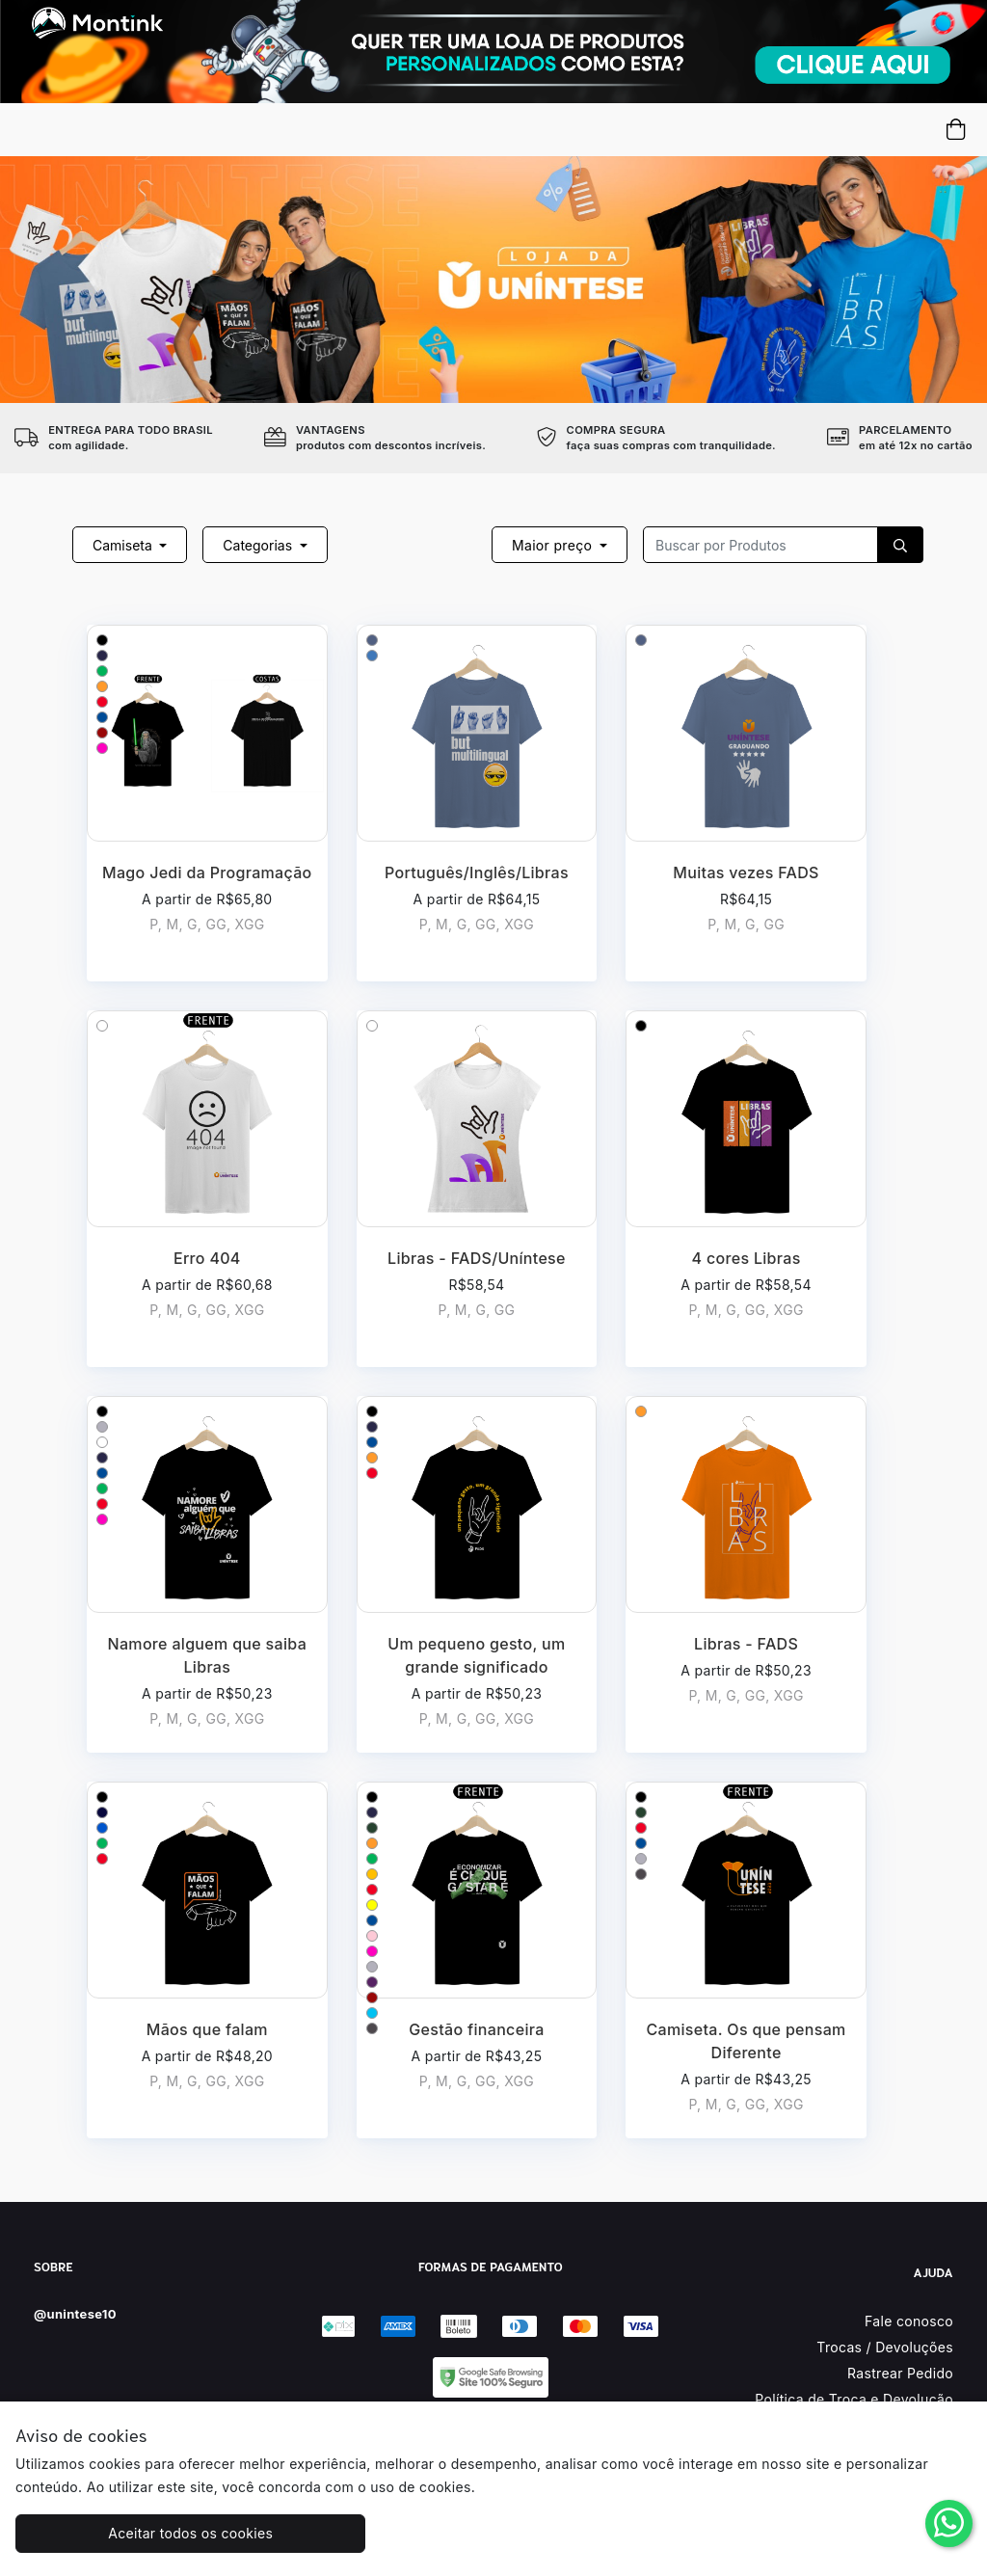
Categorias (259, 545)
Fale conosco (909, 2321)
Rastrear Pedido (900, 2373)
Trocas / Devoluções (884, 2347)
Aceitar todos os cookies (135, 2533)
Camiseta (124, 545)
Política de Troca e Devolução (854, 2399)
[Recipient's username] (760, 544)
